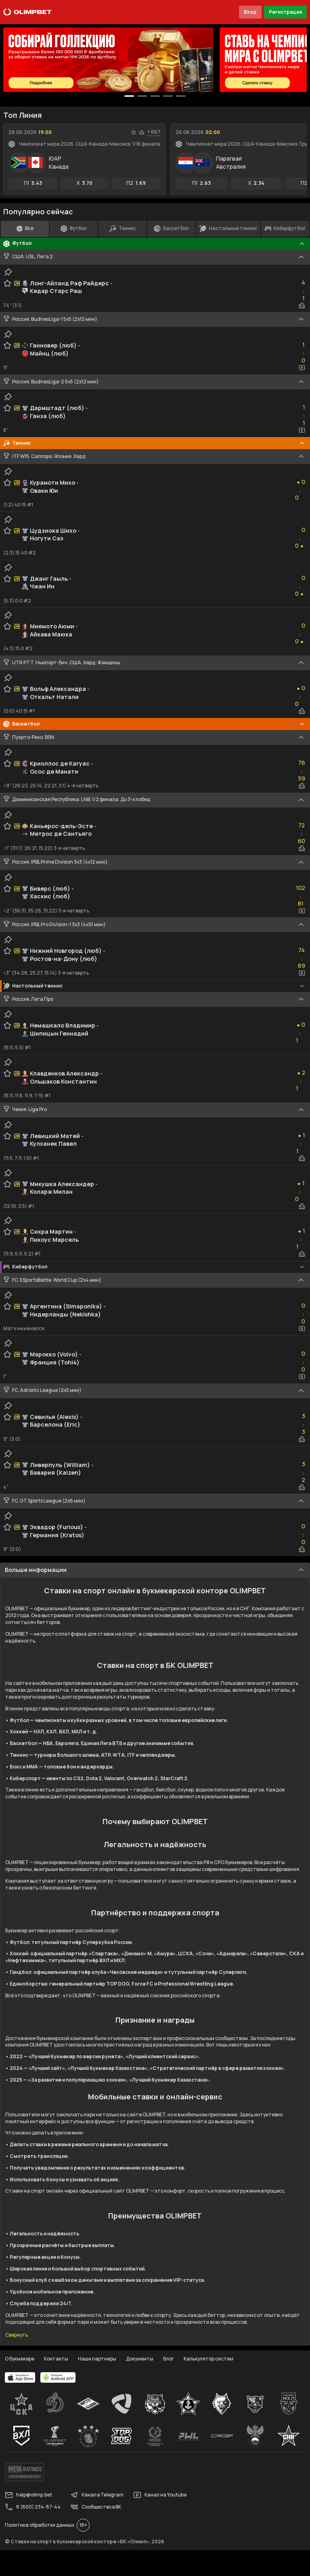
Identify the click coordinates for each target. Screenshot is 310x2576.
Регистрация (285, 11)
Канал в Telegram (97, 2495)
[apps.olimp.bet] (20, 2377)
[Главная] (27, 12)
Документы (139, 2358)
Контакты (56, 2358)
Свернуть (16, 2335)
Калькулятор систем (208, 2358)
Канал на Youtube (159, 2495)
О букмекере (19, 2358)
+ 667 (153, 132)
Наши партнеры (97, 2358)
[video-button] (302, 367)
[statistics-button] (141, 132)
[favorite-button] (133, 132)
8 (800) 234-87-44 (33, 2507)
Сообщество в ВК (95, 2507)
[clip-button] (8, 272)
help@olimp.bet (28, 2495)
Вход (250, 11)
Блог (168, 2358)
